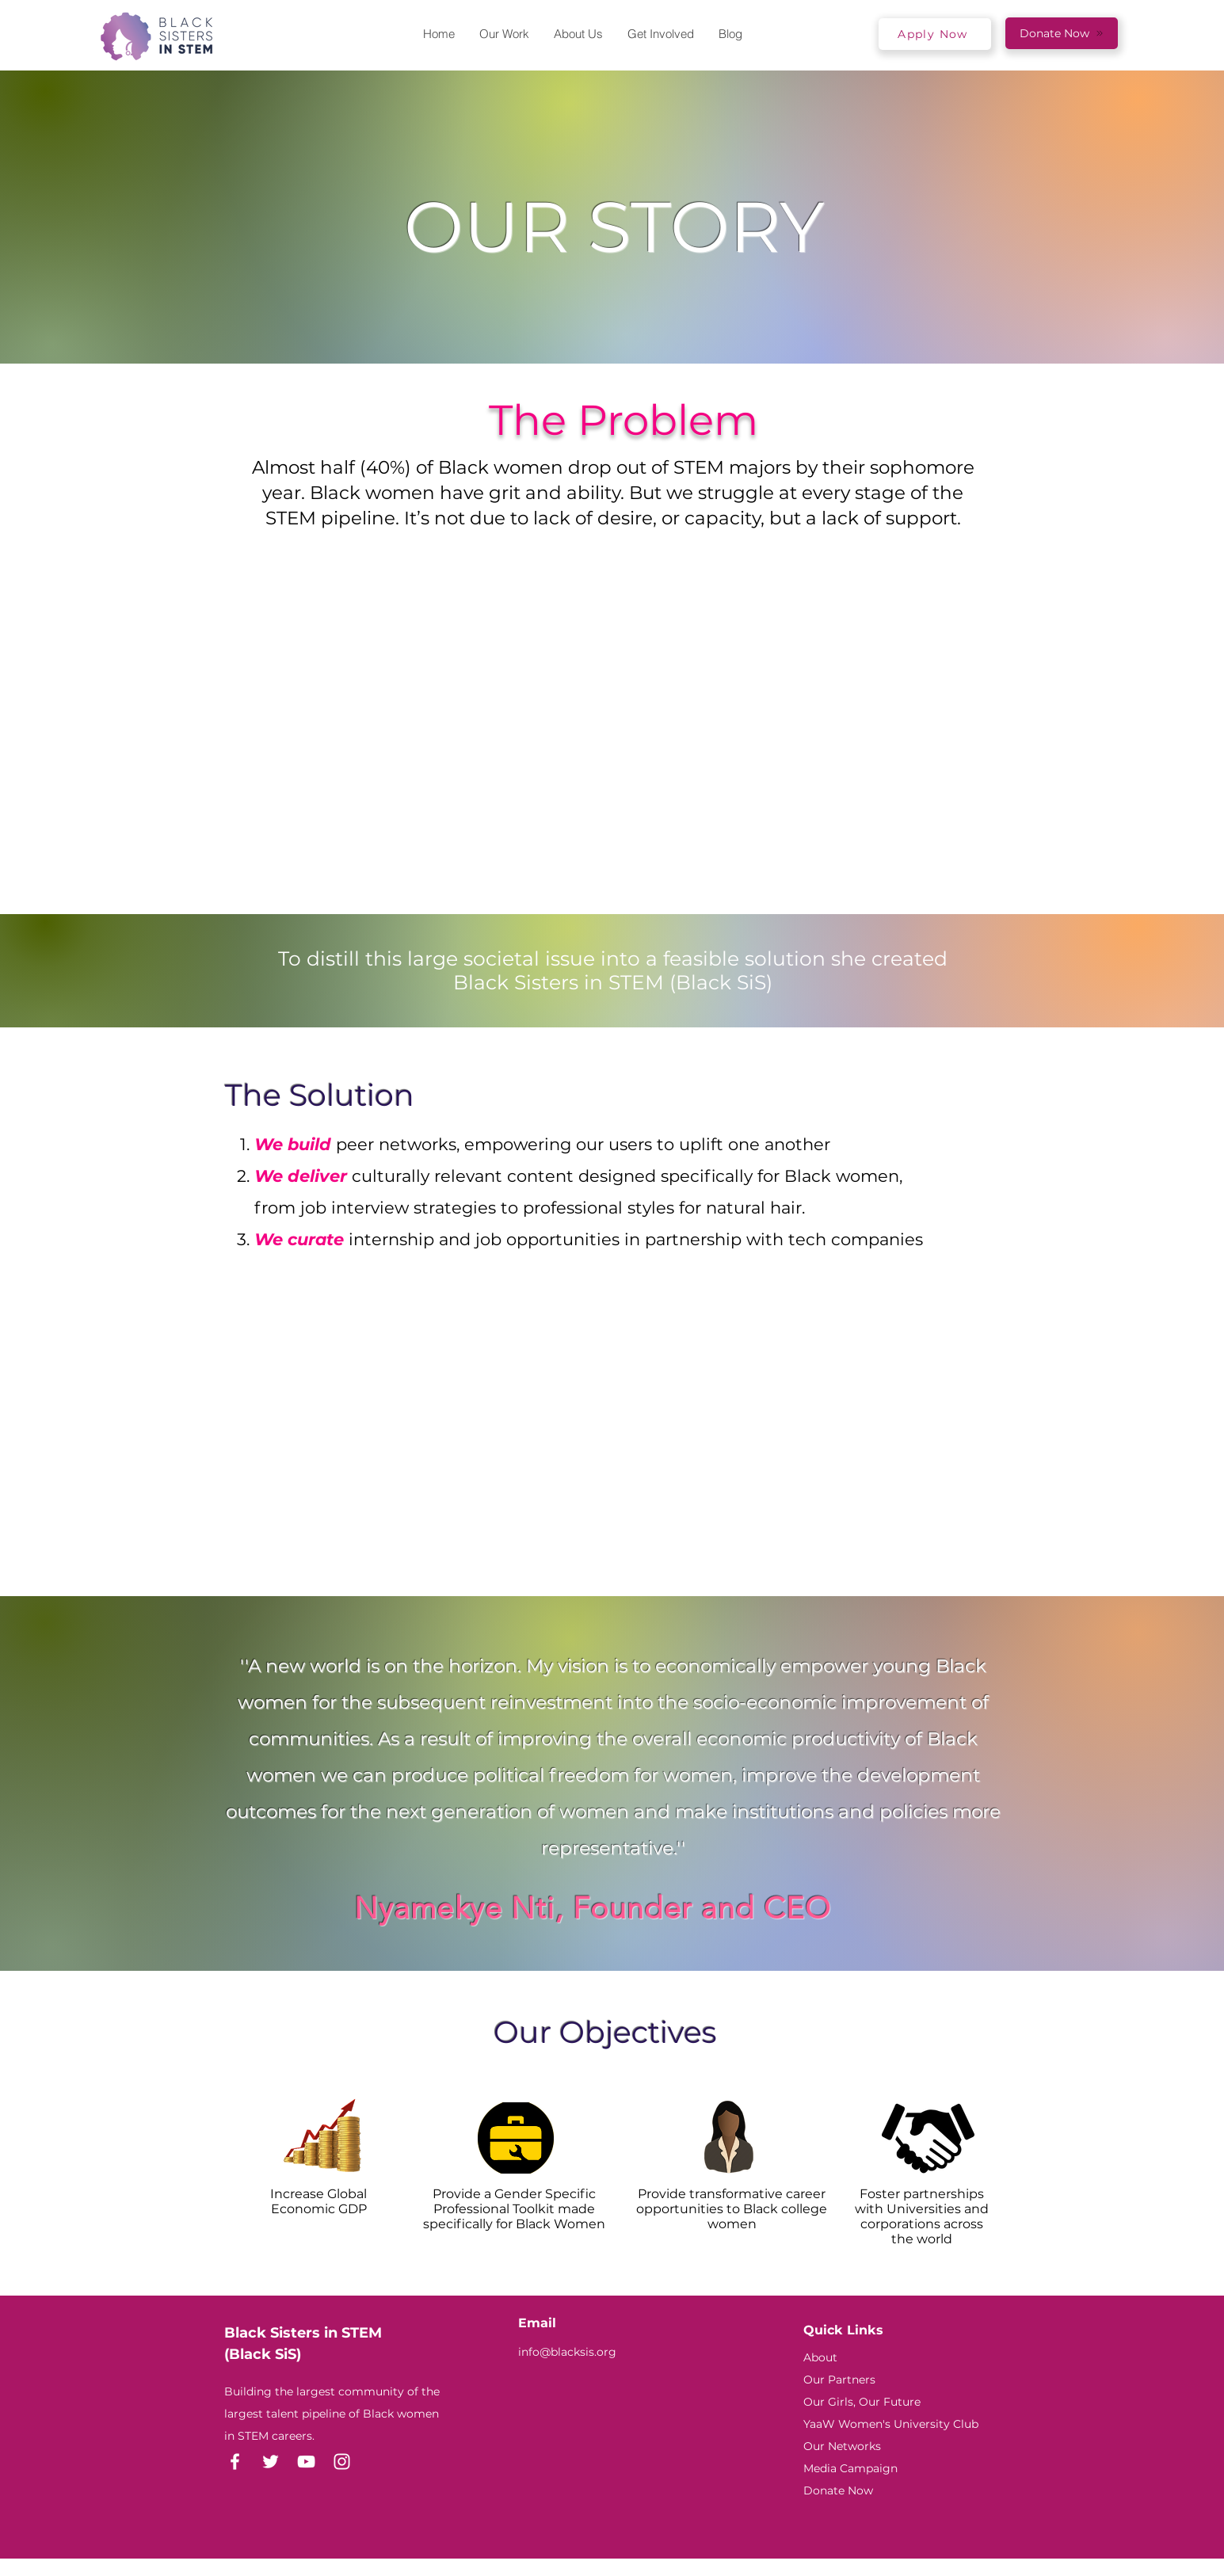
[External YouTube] (622, 1433)
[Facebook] (235, 2461)
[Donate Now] (1061, 33)
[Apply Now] (935, 34)
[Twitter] (270, 2461)
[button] (578, 33)
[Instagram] (342, 2461)
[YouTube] (306, 2461)
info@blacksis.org (567, 2352)
